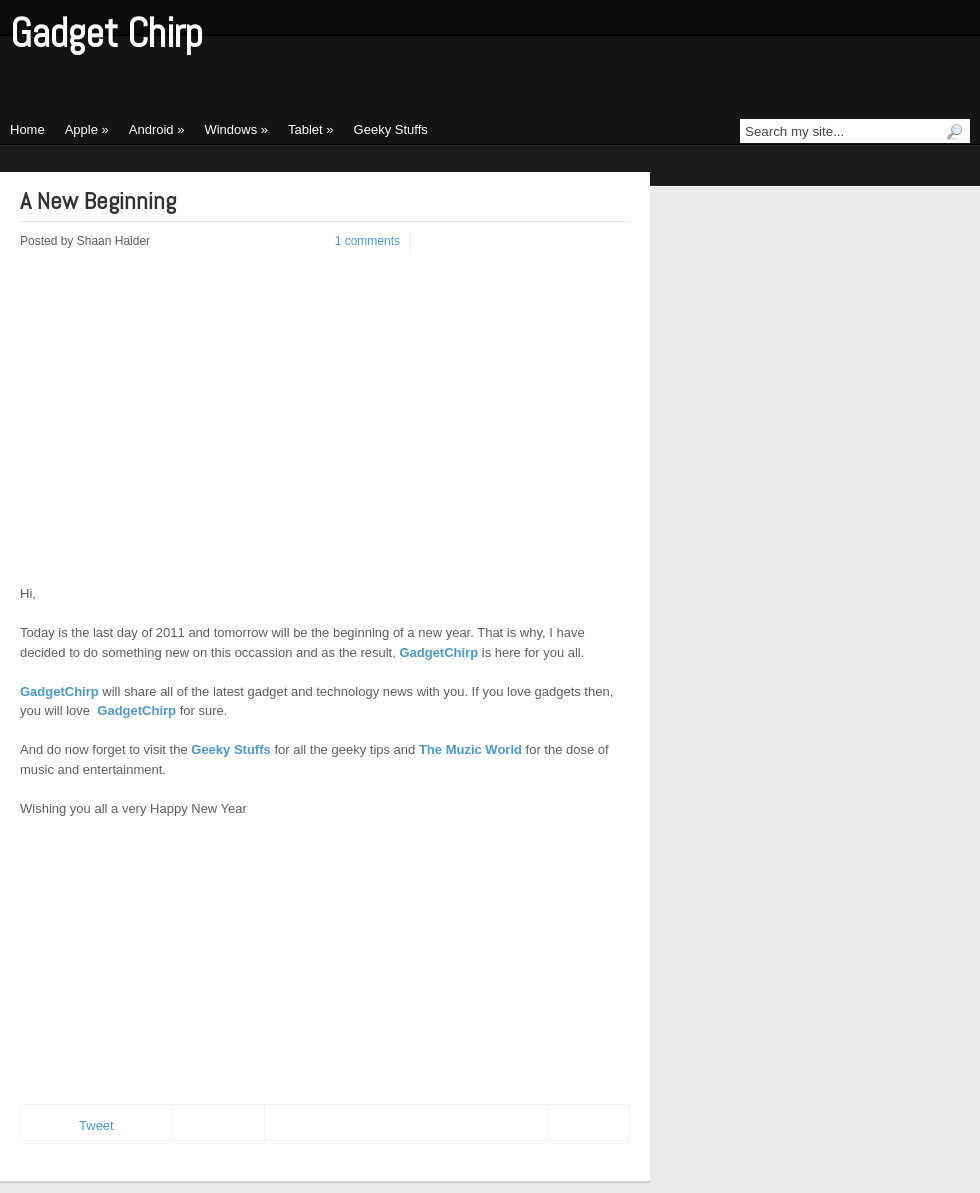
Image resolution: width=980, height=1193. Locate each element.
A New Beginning (98, 201)
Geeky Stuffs (391, 129)
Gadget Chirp (106, 33)
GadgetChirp (438, 652)
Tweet (96, 1125)
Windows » (236, 129)
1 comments (367, 241)
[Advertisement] (188, 429)
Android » (157, 129)
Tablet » (311, 129)
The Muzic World (470, 749)
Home (27, 129)
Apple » (87, 129)
